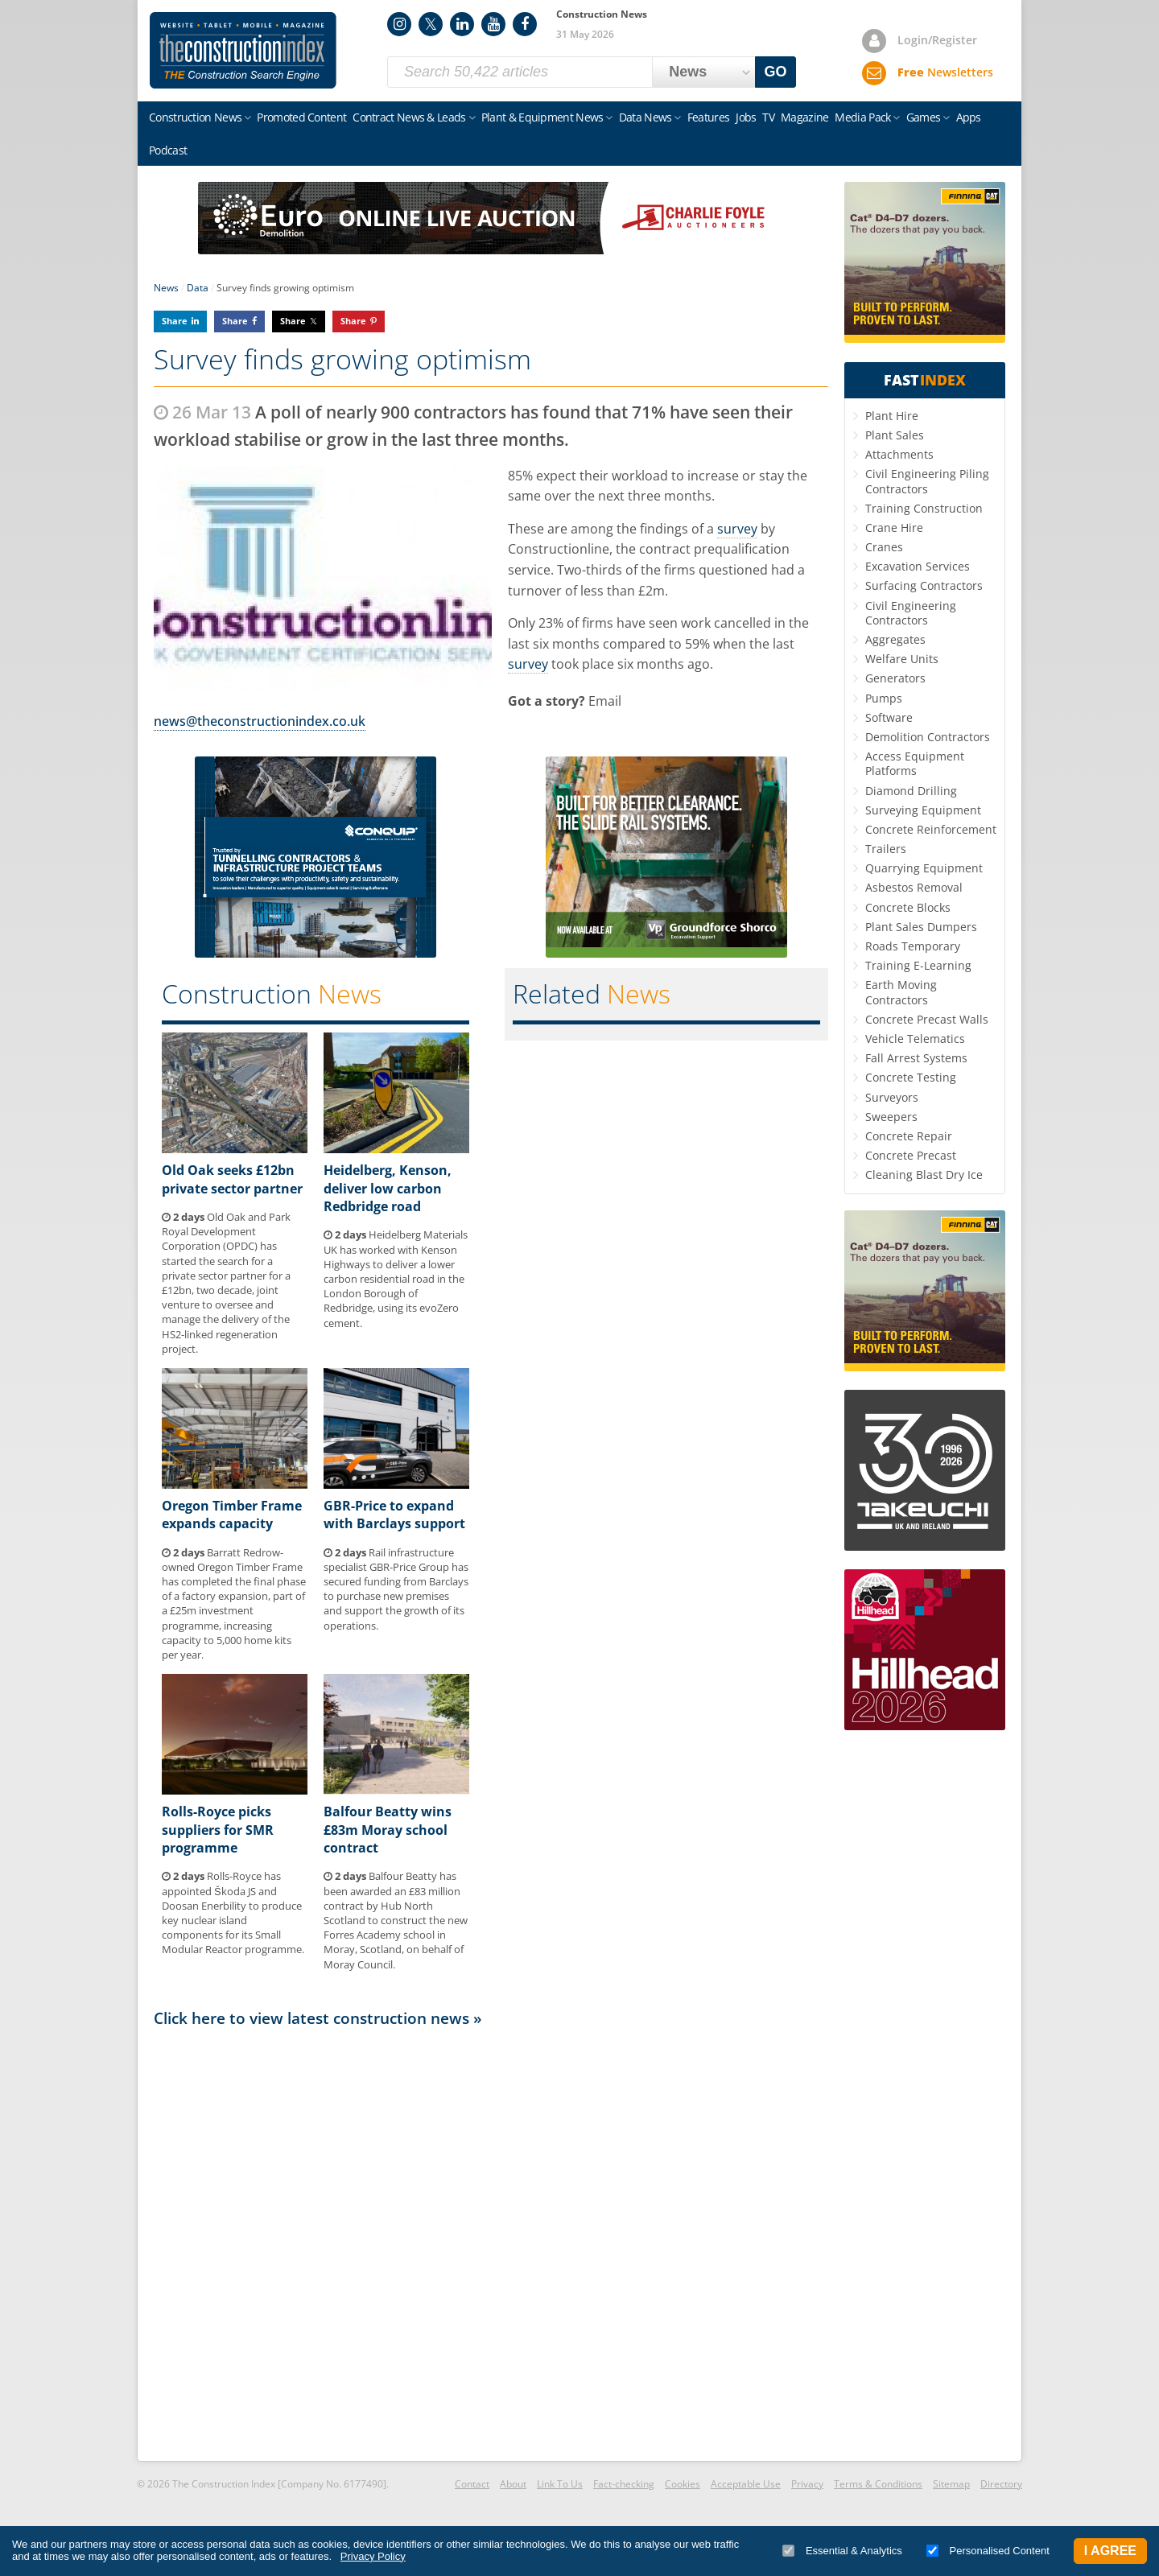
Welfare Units (901, 658)
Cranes (884, 546)
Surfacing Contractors (924, 585)
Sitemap (951, 2484)
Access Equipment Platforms (914, 763)
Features (708, 117)
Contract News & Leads (409, 117)
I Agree (1110, 2550)
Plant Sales (894, 435)
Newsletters (945, 72)
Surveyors (891, 1097)
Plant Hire (891, 415)
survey (737, 529)
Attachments (899, 454)
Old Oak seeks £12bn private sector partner (232, 1179)
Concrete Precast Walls (926, 1019)
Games (923, 117)
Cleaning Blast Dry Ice (924, 1174)
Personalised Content (988, 2551)
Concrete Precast (910, 1155)
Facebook (525, 24)
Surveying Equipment (923, 810)
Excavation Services (917, 566)
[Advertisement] (491, 2243)
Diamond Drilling (911, 790)
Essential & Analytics (842, 2551)
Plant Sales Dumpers (921, 926)
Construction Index (243, 50)
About (513, 2484)
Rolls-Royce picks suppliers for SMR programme (218, 1830)
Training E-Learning (918, 965)
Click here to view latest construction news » (318, 2018)
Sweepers (891, 1116)
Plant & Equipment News (542, 117)
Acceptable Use (746, 2484)
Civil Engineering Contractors (910, 613)
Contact (472, 2484)
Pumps (883, 698)
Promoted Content (301, 117)
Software (889, 717)
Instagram (399, 24)
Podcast (168, 150)
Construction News (195, 117)
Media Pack (862, 117)
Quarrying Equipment (924, 868)
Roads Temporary (912, 946)
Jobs (746, 117)
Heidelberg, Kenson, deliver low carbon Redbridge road (388, 1188)
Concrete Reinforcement (930, 829)
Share (175, 321)
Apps (968, 117)
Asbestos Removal (914, 887)
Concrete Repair (908, 1136)
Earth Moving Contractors (901, 992)
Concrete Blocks (908, 907)
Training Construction (924, 508)
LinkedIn (462, 24)
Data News (645, 117)
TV (768, 117)
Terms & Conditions (878, 2484)
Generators (895, 678)
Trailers (885, 848)
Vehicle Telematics (915, 1038)
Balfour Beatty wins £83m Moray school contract (388, 1830)
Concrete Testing (910, 1077)
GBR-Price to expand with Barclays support (394, 1514)
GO (776, 72)
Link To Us (560, 2484)
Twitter (431, 24)
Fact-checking (623, 2484)
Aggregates (895, 639)
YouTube (493, 24)
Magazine (804, 117)
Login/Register (937, 39)
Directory (1001, 2484)
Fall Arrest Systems (916, 1057)
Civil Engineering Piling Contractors (927, 481)
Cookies (682, 2484)
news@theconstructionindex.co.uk (259, 721)
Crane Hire (894, 527)
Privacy (807, 2484)
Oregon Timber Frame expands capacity (232, 1514)
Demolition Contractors (927, 736)
